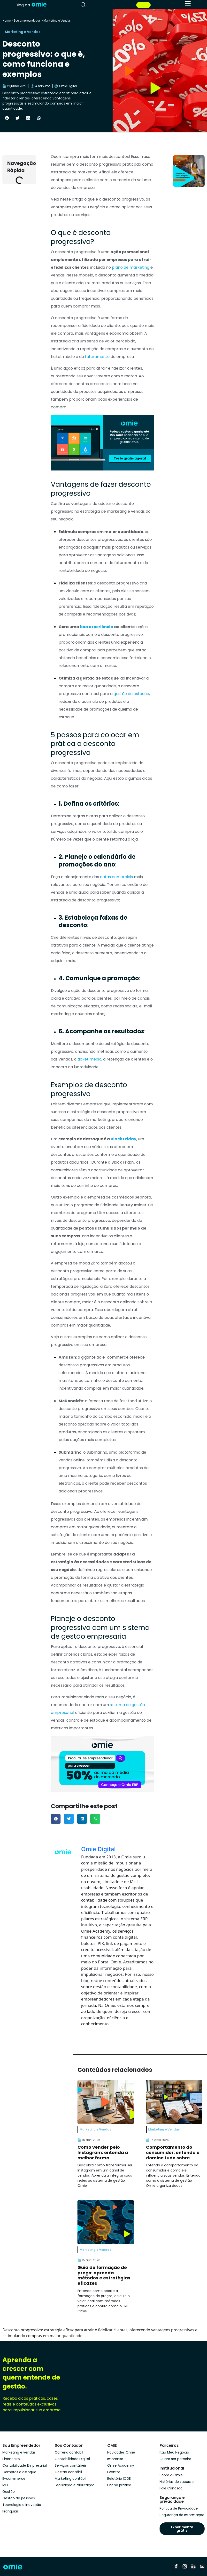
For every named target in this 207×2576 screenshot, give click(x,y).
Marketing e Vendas (57, 20)
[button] (6, 117)
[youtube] (202, 2566)
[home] (30, 4)
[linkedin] (193, 2566)
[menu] (188, 3)
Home (6, 20)
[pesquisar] (83, 4)
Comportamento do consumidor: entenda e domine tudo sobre (172, 2152)
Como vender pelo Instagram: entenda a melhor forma (102, 2152)
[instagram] (184, 2566)
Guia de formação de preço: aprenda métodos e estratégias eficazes (103, 2275)
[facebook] (176, 2566)
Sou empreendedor (27, 20)
